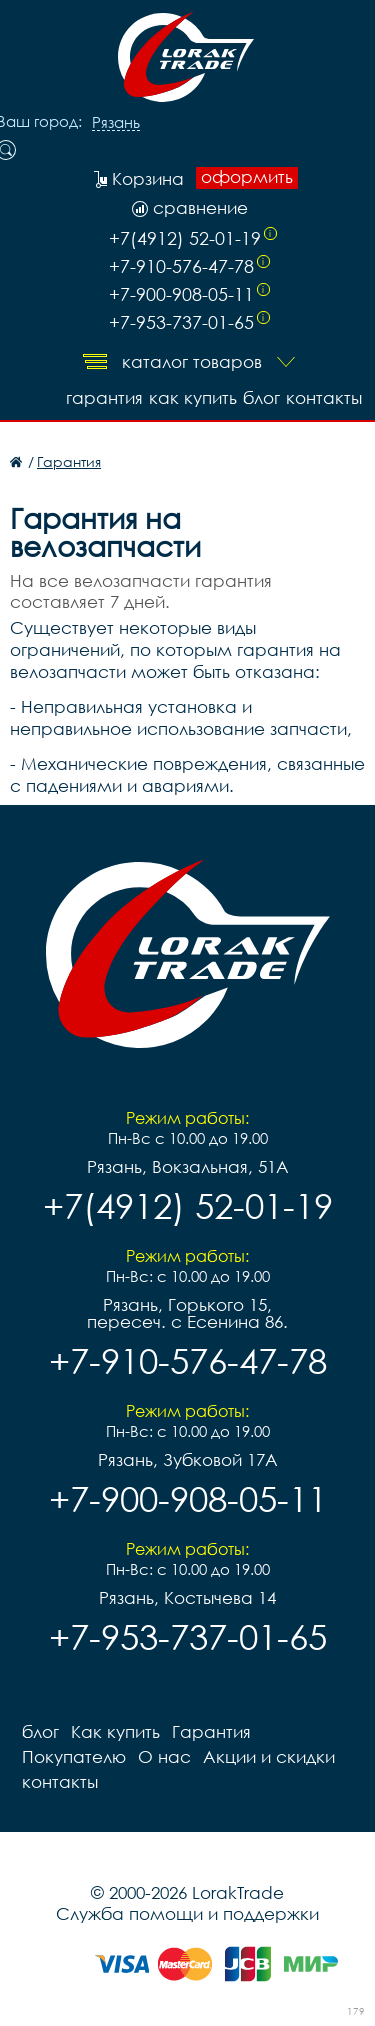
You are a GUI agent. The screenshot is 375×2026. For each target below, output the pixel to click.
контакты (324, 397)
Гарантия (104, 397)
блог (261, 397)
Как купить (193, 397)
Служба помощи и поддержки (187, 1913)
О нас (164, 1756)
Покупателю (74, 1756)
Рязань (116, 123)
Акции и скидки (269, 1756)
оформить (247, 177)
